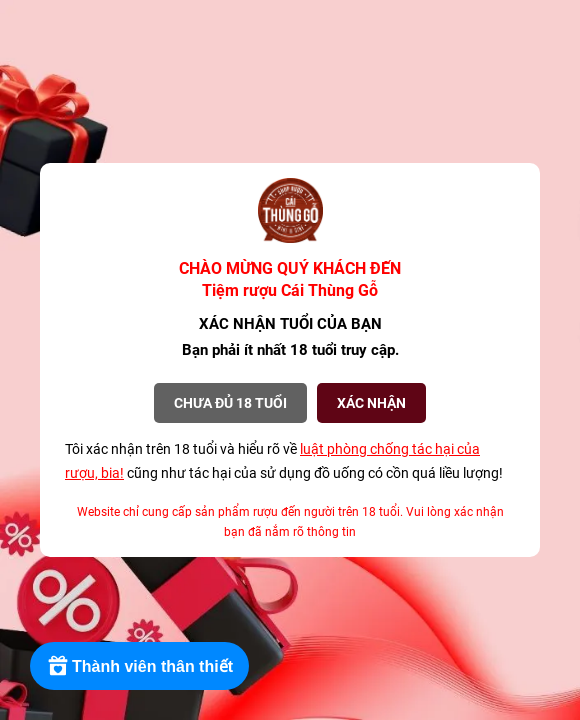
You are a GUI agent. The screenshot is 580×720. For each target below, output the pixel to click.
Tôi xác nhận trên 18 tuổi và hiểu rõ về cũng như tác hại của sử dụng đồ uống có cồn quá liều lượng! (284, 461)
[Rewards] (139, 666)
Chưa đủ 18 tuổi (230, 403)
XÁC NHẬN (371, 403)
